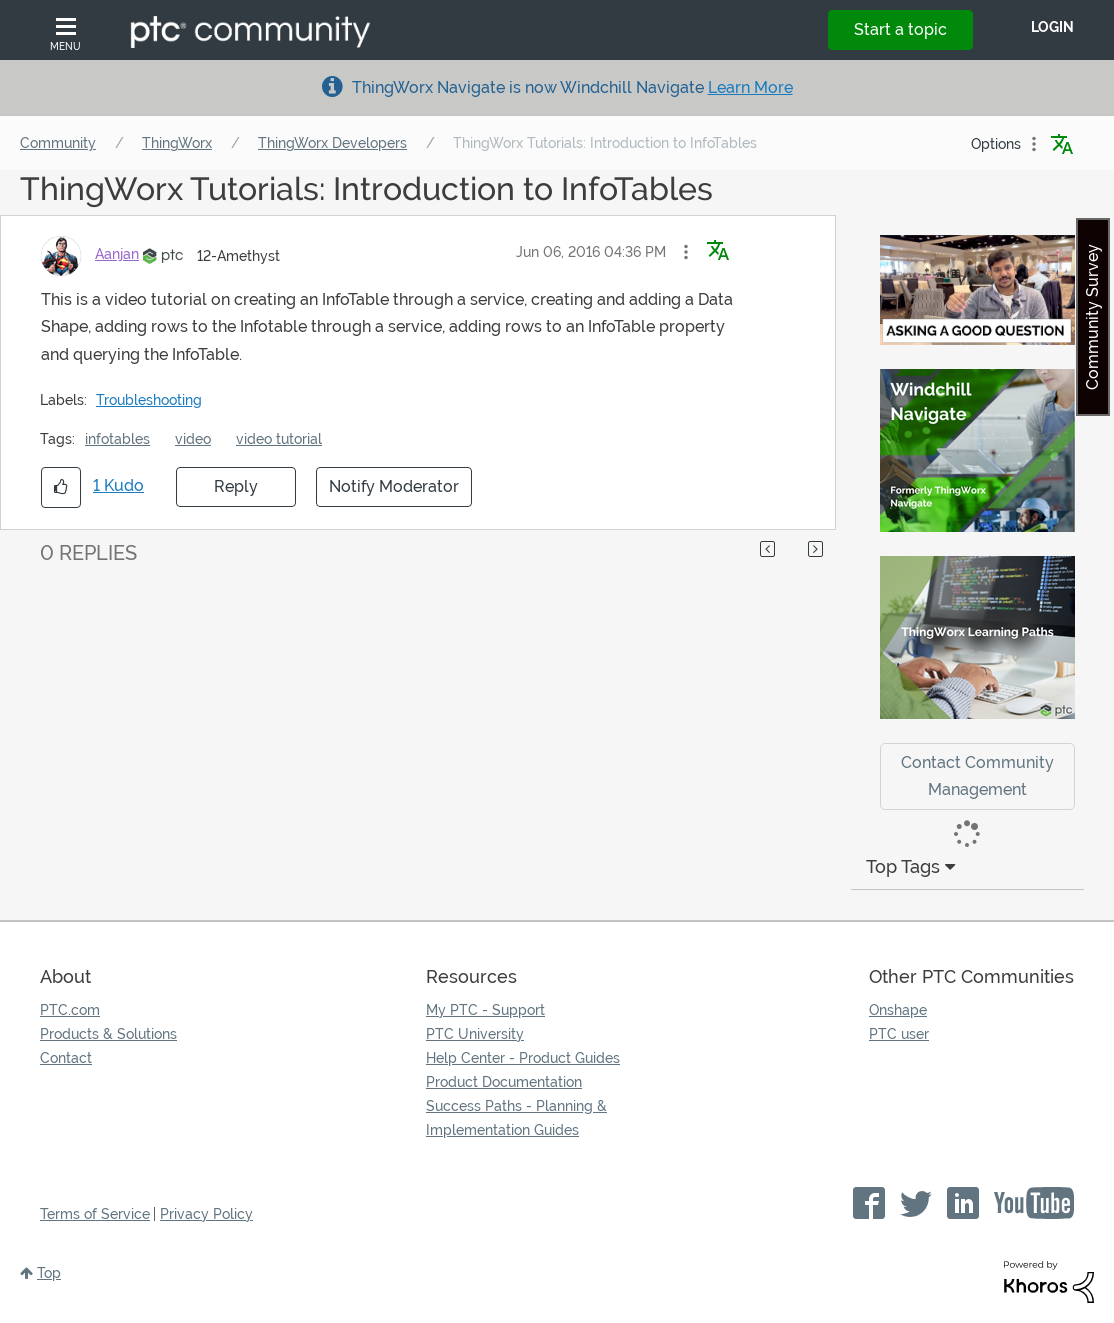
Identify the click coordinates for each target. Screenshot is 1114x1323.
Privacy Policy (206, 1214)
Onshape (898, 1010)
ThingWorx (177, 143)
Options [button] (996, 144)
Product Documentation (504, 1082)
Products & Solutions (108, 1034)
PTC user (899, 1034)
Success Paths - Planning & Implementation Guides (516, 1118)
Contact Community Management (977, 776)
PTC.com (70, 1010)
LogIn (1052, 27)
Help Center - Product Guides (523, 1058)
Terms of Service (95, 1214)
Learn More (750, 87)
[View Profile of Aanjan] (117, 254)
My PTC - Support (485, 1010)
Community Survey (1092, 317)
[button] (686, 252)
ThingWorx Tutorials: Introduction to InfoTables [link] (605, 143)
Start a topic (900, 29)
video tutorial (279, 439)
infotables (117, 439)
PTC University (475, 1034)
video (193, 439)
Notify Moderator (394, 486)
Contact (66, 1058)
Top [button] (49, 1273)
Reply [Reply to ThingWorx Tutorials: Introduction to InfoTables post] (236, 486)
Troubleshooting (149, 400)
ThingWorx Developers (332, 143)
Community (58, 143)
